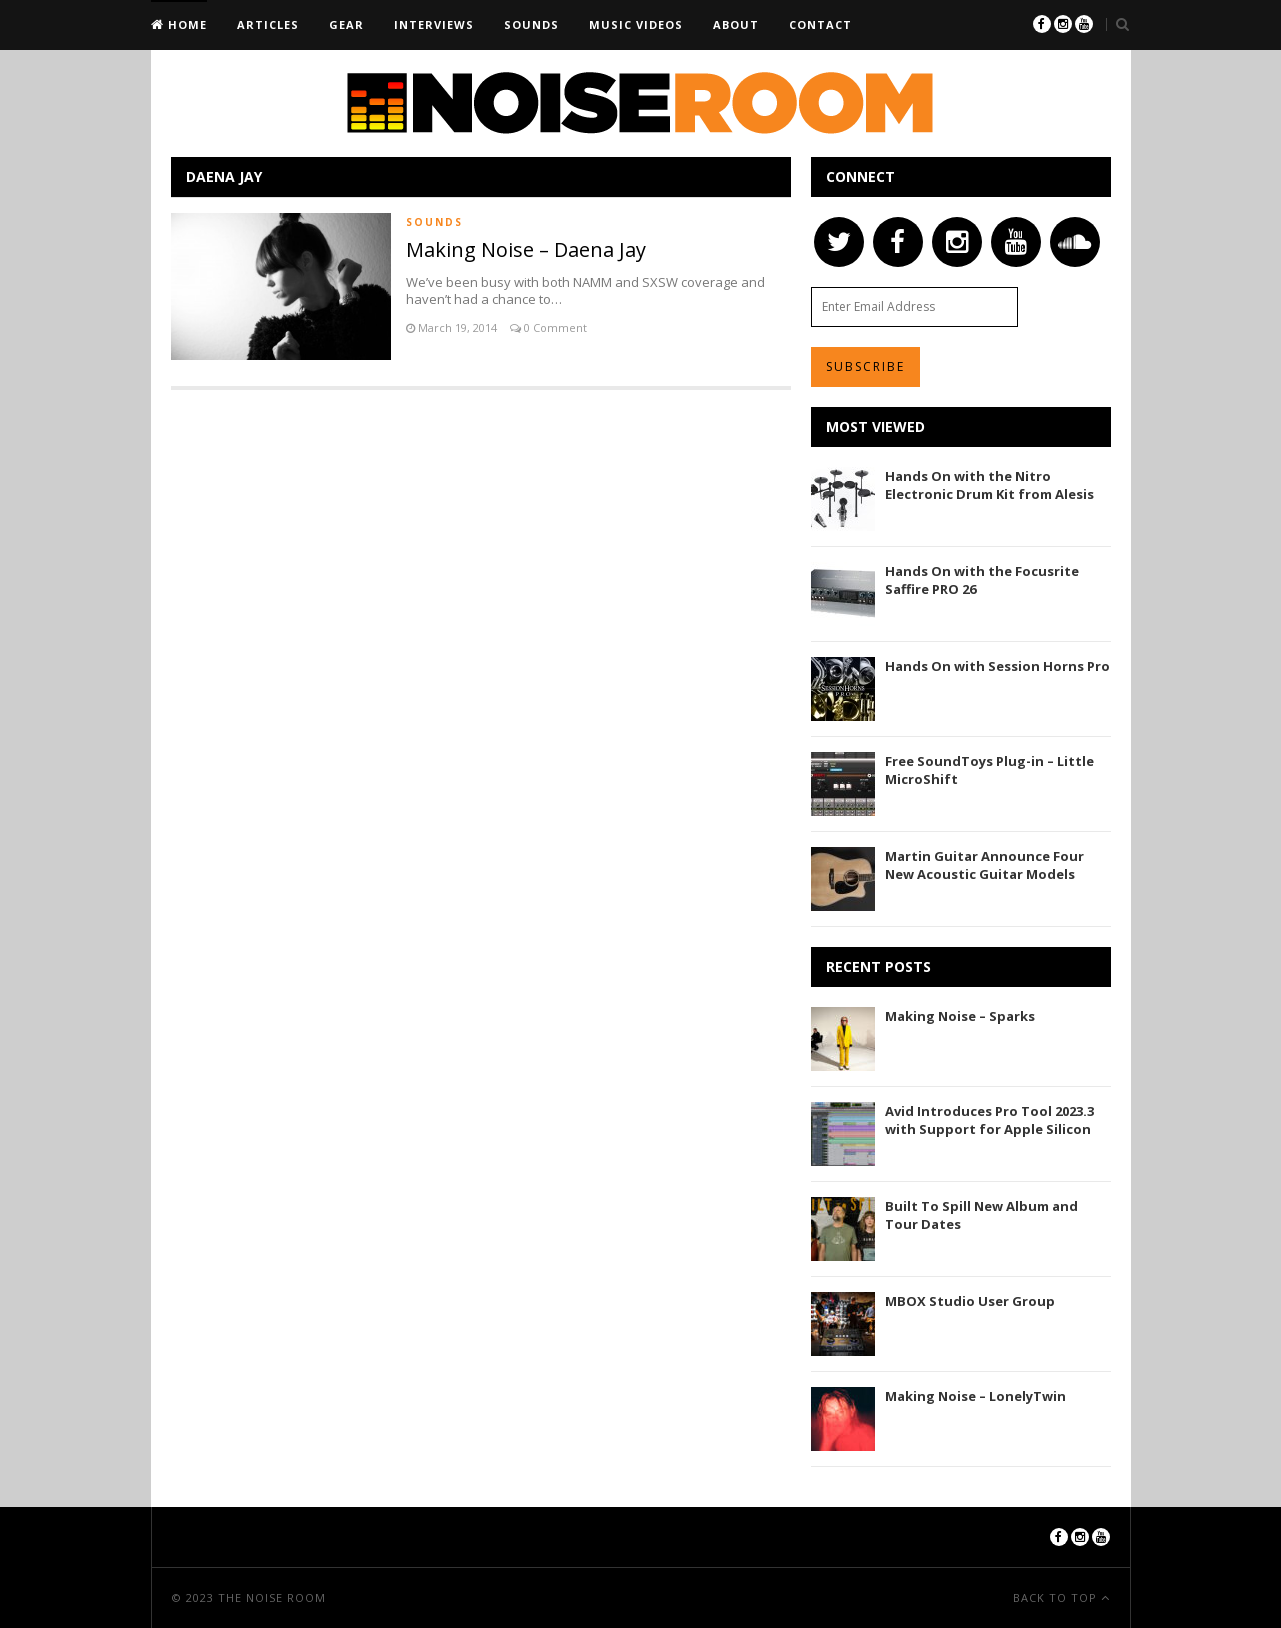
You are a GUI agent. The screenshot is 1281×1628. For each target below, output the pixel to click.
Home (185, 24)
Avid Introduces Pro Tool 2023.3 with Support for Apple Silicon (989, 1120)
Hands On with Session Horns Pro (997, 666)
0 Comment (554, 327)
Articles (268, 24)
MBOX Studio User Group (970, 1301)
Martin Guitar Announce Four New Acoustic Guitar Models (984, 865)
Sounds (531, 24)
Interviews (434, 24)
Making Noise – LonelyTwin (975, 1396)
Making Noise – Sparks (960, 1016)
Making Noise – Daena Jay (526, 249)
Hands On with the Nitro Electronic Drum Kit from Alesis (989, 485)
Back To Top (1057, 1597)
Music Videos (636, 24)
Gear (346, 24)
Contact (820, 24)
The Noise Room (272, 1597)
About (736, 24)
